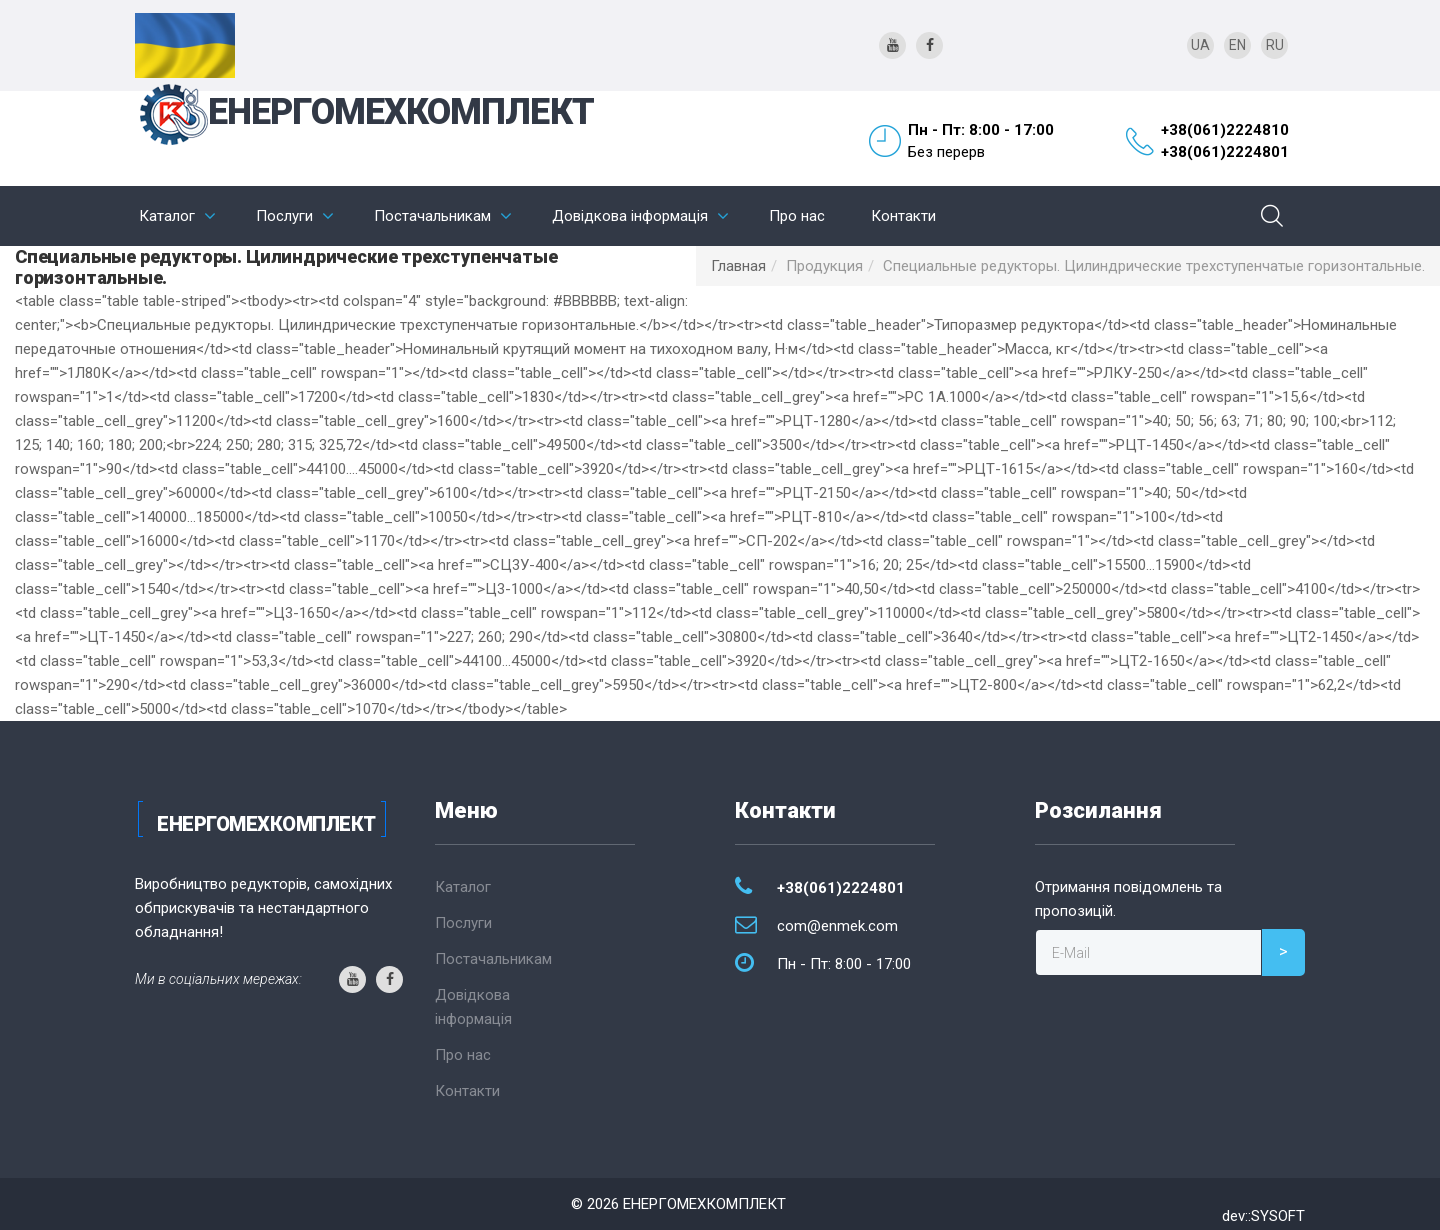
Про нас (797, 216)
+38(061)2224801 (1225, 152)
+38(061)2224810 (1225, 130)
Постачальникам (432, 216)
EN (1237, 45)
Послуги (284, 216)
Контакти (903, 216)
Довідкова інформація (630, 216)
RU (1275, 45)
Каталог (167, 216)
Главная (738, 266)
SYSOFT (1278, 1216)
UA (1200, 45)
